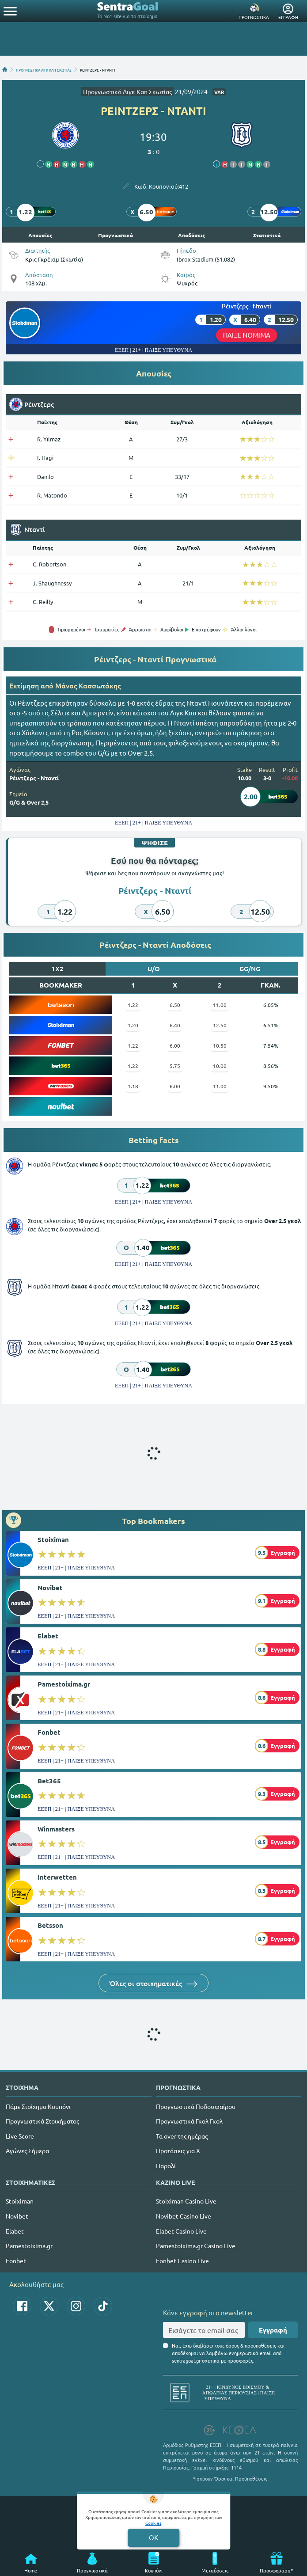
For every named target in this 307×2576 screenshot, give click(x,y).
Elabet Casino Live (181, 2231)
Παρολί (166, 2165)
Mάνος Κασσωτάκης (88, 685)
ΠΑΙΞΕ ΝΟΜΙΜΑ (246, 334)
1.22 (133, 1004)
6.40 (175, 1025)
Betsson (50, 1925)
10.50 (220, 1045)
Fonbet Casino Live (182, 2260)
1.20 (133, 1025)
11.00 (220, 1004)
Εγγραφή (273, 2329)
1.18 (133, 1086)
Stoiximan (53, 1539)
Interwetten (57, 1877)
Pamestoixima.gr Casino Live (195, 2245)
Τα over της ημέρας (182, 2136)
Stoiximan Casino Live (186, 2201)
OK (153, 2537)
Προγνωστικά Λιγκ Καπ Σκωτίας (127, 91)
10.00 (220, 1065)
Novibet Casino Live (183, 2216)
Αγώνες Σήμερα (27, 2150)
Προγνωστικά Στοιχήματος (42, 2121)
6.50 (175, 1004)
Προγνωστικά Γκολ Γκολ (189, 2121)
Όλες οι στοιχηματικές (153, 1983)
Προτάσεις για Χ (178, 2150)
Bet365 (49, 1780)
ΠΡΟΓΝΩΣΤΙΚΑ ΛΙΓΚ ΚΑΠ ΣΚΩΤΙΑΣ (44, 69)
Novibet (50, 1587)
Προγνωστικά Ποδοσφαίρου (195, 2106)
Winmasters (56, 1828)
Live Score (20, 2136)
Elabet (48, 1635)
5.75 (175, 1065)
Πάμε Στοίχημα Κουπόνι (38, 2106)
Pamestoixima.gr (64, 1683)
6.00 (175, 1045)
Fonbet (49, 1732)
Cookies (153, 2522)
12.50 (220, 1025)
